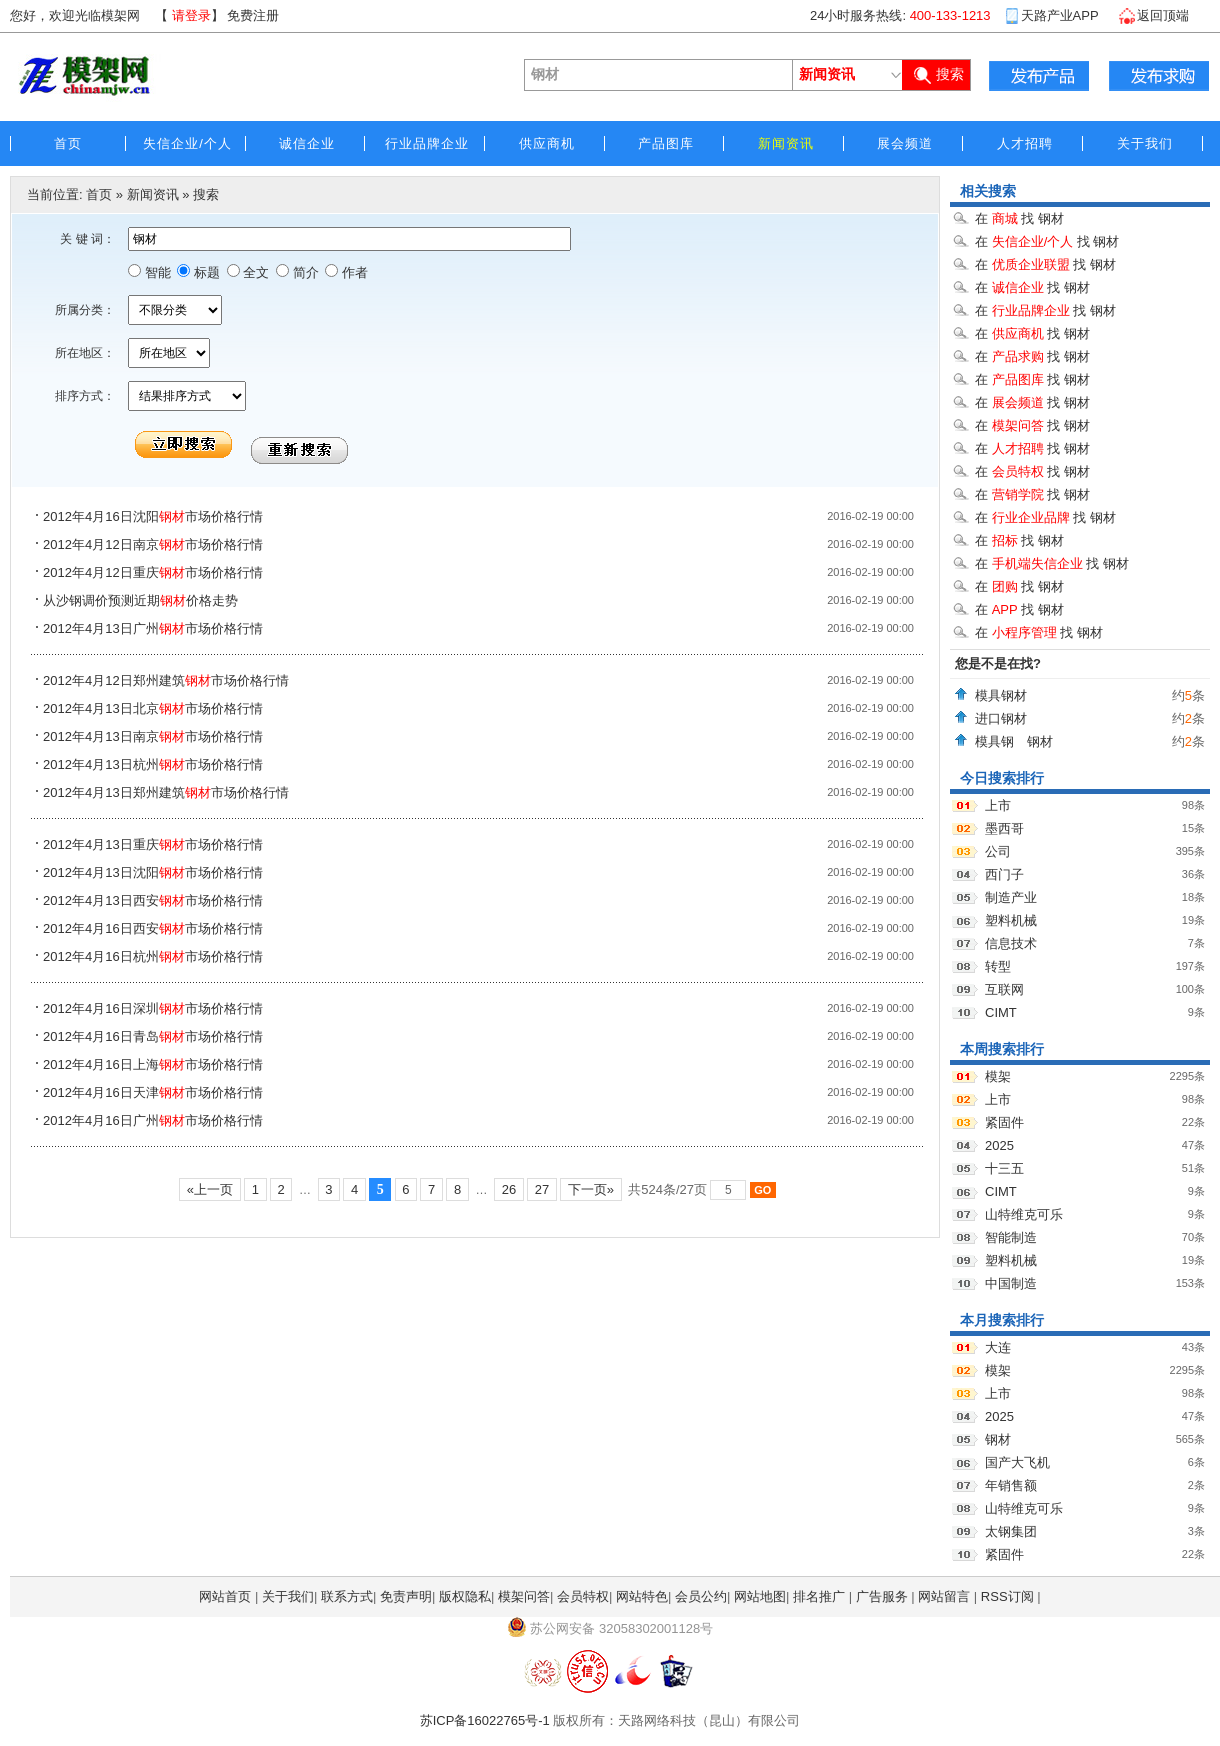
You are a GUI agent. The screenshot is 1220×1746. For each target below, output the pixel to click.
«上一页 (209, 1189)
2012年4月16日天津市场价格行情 (153, 1092)
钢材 (998, 1439)
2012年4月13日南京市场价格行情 (153, 736)
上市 (998, 805)
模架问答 (524, 1596)
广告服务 (882, 1596)
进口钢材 (1001, 718)
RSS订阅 (1007, 1596)
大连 (998, 1347)
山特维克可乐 (1024, 1214)
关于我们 (288, 1596)
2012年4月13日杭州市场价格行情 (153, 764)
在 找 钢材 (1019, 218)
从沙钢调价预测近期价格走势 (140, 600)
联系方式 (347, 1596)
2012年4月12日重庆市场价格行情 (153, 572)
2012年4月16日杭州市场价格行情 (153, 956)
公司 (998, 851)
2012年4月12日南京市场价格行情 (153, 544)
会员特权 (583, 1596)
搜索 (206, 194)
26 (509, 1189)
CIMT (1001, 1012)
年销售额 (1011, 1485)
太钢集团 (1011, 1531)
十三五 (1004, 1168)
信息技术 (1011, 943)
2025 (999, 1145)
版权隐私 (465, 1596)
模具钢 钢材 (1020, 741)
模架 (998, 1076)
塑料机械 (1011, 920)
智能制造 (1011, 1237)
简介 (304, 272)
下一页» (590, 1189)
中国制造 (1011, 1283)
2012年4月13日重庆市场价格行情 (153, 844)
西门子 (1004, 874)
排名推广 (819, 1596)
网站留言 (944, 1596)
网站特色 (642, 1596)
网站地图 (760, 1596)
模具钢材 (1001, 695)
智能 (156, 272)
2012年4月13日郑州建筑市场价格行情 (166, 792)
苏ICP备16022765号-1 (485, 1720)
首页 (99, 194)
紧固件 (1004, 1122)
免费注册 (253, 15)
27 (542, 1189)
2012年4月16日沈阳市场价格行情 (153, 516)
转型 (998, 966)
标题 (205, 272)
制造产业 (1011, 897)
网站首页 (225, 1596)
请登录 (191, 15)
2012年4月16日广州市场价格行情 (153, 1120)
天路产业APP (1060, 15)
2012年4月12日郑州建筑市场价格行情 (166, 680)
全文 (255, 272)
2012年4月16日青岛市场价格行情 (153, 1036)
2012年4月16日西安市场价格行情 (153, 928)
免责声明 (406, 1596)
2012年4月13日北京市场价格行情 (153, 708)
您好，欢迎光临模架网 (75, 15)
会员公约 (701, 1596)
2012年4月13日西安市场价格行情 (153, 900)
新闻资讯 (153, 194)
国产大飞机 (1017, 1462)
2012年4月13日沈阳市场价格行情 (153, 872)
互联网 (1004, 989)
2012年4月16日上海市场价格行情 (153, 1064)
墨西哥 (1004, 828)
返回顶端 (1163, 15)
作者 (353, 272)
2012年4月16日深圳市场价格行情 (153, 1008)
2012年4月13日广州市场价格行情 (153, 628)
